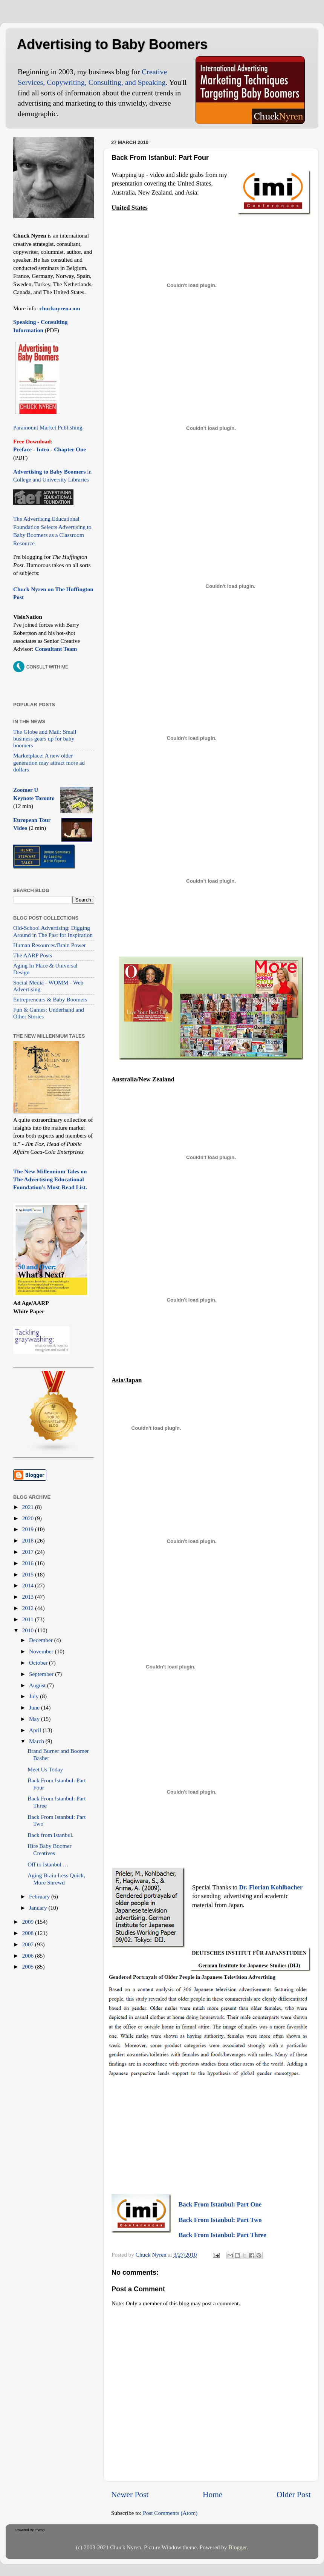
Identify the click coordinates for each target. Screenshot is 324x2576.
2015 (28, 1574)
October (39, 1662)
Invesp (40, 2530)
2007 (28, 1944)
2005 (28, 1966)
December (41, 1640)
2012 (28, 1608)
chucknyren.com (59, 308)
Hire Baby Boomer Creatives (49, 1849)
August (38, 1685)
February (40, 1896)
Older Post (294, 2494)
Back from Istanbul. (50, 1835)
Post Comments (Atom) (170, 2513)
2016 (28, 1563)
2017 (28, 1552)
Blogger (237, 2547)
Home (212, 2494)
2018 (28, 1540)
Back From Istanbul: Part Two (220, 2219)
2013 (28, 1596)
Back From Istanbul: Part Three (222, 2235)
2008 (28, 1933)
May (35, 1719)
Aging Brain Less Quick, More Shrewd (56, 1878)
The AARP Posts (32, 955)
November (42, 1651)
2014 (28, 1585)
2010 (28, 1630)
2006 (28, 1955)
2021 (28, 1507)
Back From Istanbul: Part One (220, 2204)
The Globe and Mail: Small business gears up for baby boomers (44, 738)
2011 (28, 1619)
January (38, 1907)
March (37, 1741)
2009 (28, 1921)
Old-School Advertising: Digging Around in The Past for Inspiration (53, 931)
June (35, 1707)
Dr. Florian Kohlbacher (271, 1887)
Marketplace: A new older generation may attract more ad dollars (49, 762)
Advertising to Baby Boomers (112, 44)
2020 (28, 1518)
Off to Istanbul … (48, 1864)
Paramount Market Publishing (48, 427)
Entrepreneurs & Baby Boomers (50, 999)
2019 (28, 1529)
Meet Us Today (45, 1769)
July (34, 1696)
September (42, 1674)
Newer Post (129, 2494)
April (36, 1730)
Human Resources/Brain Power (49, 945)
